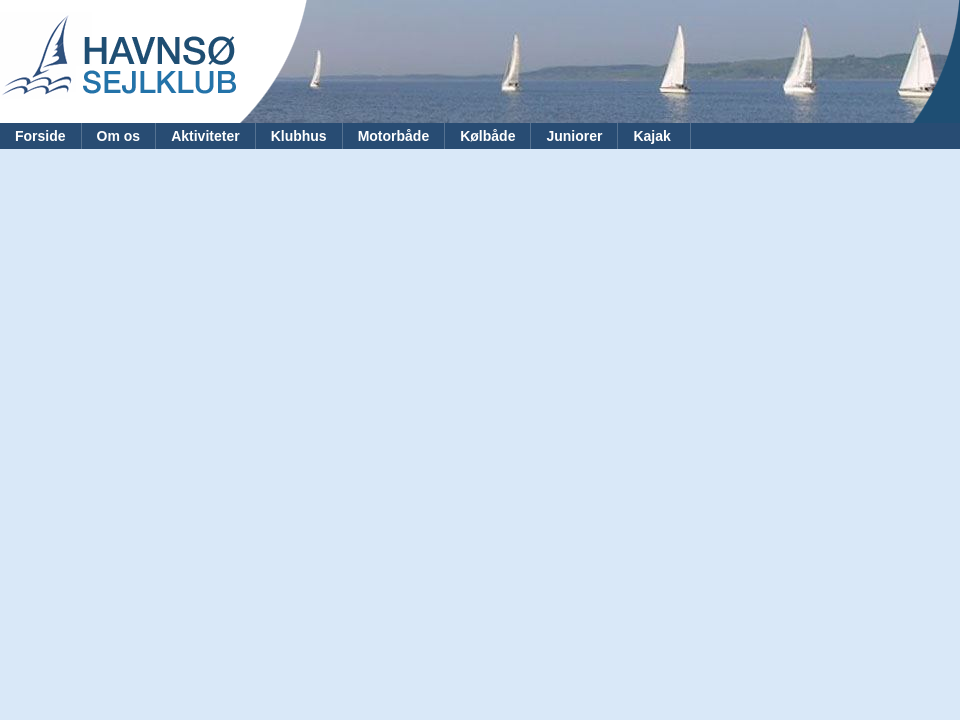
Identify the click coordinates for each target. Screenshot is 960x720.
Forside (40, 136)
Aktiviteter (205, 136)
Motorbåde (394, 136)
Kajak (653, 136)
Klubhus (299, 136)
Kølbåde (487, 136)
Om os (119, 136)
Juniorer (574, 136)
